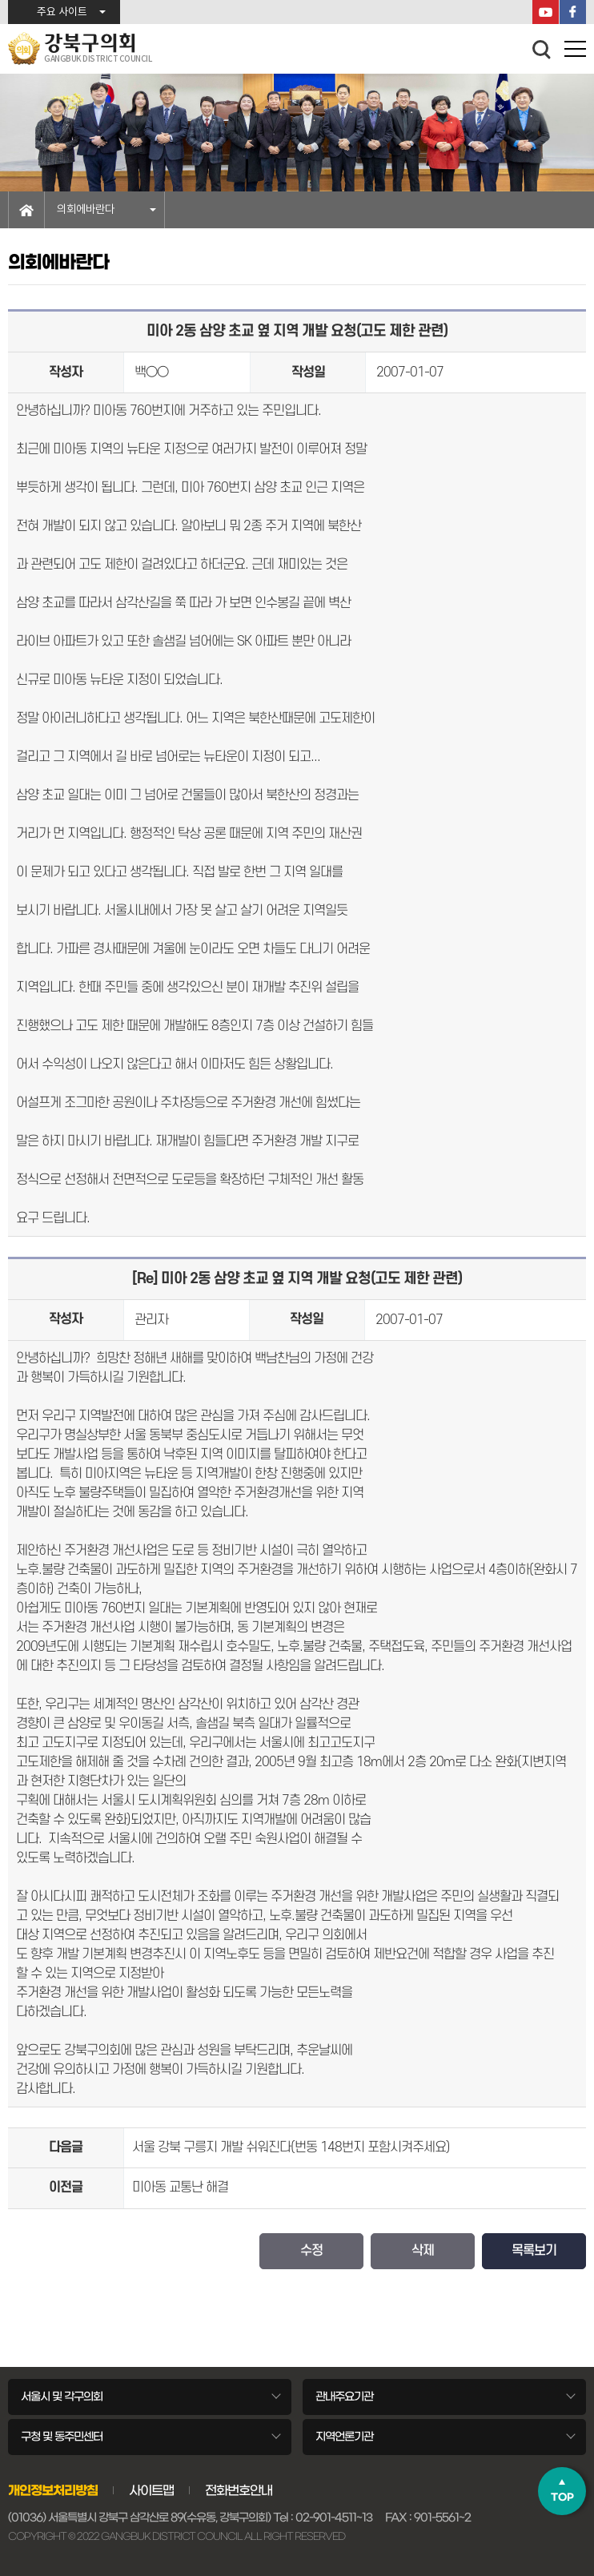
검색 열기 (542, 50)
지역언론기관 (344, 2436)
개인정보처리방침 (53, 2490)
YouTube (545, 12)
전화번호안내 (238, 2490)
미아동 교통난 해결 (180, 2187)
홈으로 (26, 209)
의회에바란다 (85, 209)
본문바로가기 (0, 0)
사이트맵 (151, 2490)
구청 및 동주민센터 (61, 2436)
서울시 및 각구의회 (61, 2396)
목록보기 (534, 2251)
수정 (311, 2251)
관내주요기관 (344, 2396)
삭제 (422, 2251)
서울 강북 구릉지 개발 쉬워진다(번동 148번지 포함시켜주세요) (291, 2147)
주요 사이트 (62, 12)
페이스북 (573, 12)
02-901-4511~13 (333, 2517)
